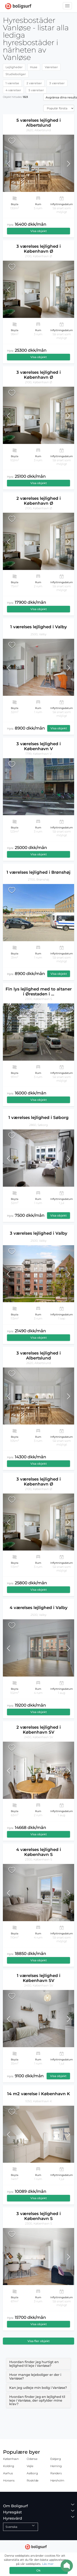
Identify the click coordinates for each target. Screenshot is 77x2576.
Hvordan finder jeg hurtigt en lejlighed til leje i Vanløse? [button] (34, 2364)
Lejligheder (14, 67)
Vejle (30, 2466)
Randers (56, 2473)
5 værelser (36, 90)
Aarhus (8, 2473)
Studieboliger (16, 74)
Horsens (8, 2480)
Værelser (51, 67)
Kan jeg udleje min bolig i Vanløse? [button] (38, 2388)
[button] (12, 163)
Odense (32, 2459)
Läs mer (48, 2564)
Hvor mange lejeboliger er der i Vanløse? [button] (35, 2376)
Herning (56, 2466)
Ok (38, 2570)
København (11, 2459)
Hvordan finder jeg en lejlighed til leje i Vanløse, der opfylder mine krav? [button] (37, 2400)
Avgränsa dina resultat (60, 97)
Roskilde (32, 2480)
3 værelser (57, 83)
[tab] (38, 2363)
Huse (33, 67)
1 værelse (12, 83)
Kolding (8, 2466)
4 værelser (13, 90)
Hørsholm (57, 2480)
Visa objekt (38, 231)
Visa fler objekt (39, 2341)
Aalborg (32, 2473)
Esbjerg (55, 2459)
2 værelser (34, 83)
